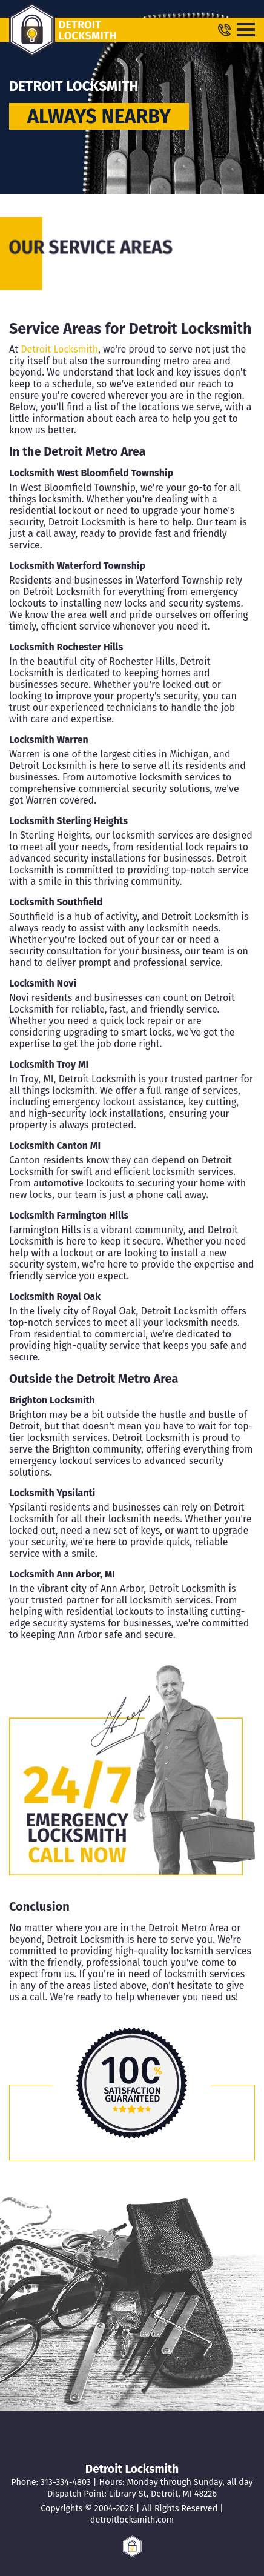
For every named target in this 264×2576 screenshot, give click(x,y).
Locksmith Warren (48, 739)
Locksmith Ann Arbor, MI (62, 1574)
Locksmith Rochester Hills (66, 647)
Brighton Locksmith (52, 1400)
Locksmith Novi (42, 983)
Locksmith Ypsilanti (52, 1493)
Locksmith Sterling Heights (68, 821)
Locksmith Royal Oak (55, 1296)
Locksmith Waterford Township (77, 565)
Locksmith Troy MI (48, 1064)
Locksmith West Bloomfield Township (91, 473)
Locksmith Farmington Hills (68, 1215)
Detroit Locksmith (59, 349)
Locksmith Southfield (55, 902)
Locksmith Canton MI (55, 1145)
